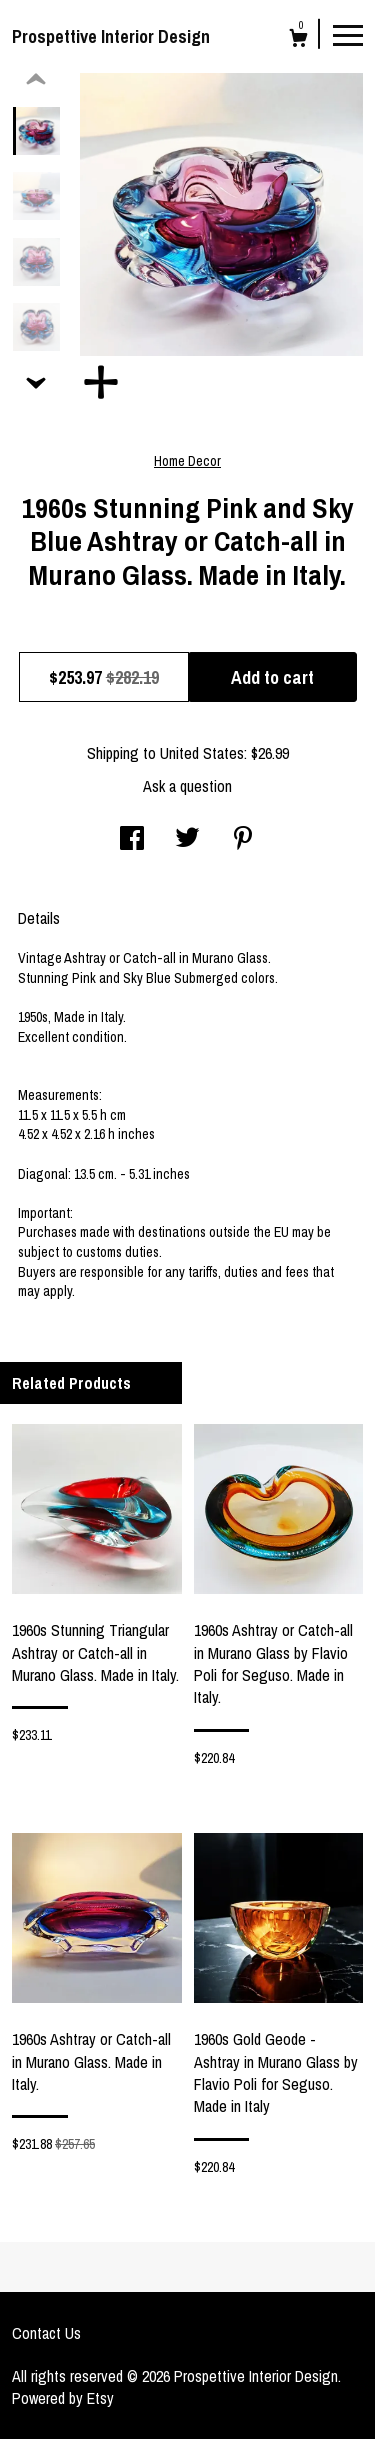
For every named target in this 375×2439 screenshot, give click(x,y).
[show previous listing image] (36, 80)
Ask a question (187, 786)
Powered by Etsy (63, 2398)
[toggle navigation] (348, 34)
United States (202, 753)
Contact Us (46, 2333)
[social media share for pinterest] (243, 840)
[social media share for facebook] (132, 840)
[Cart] (298, 40)
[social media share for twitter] (187, 840)
